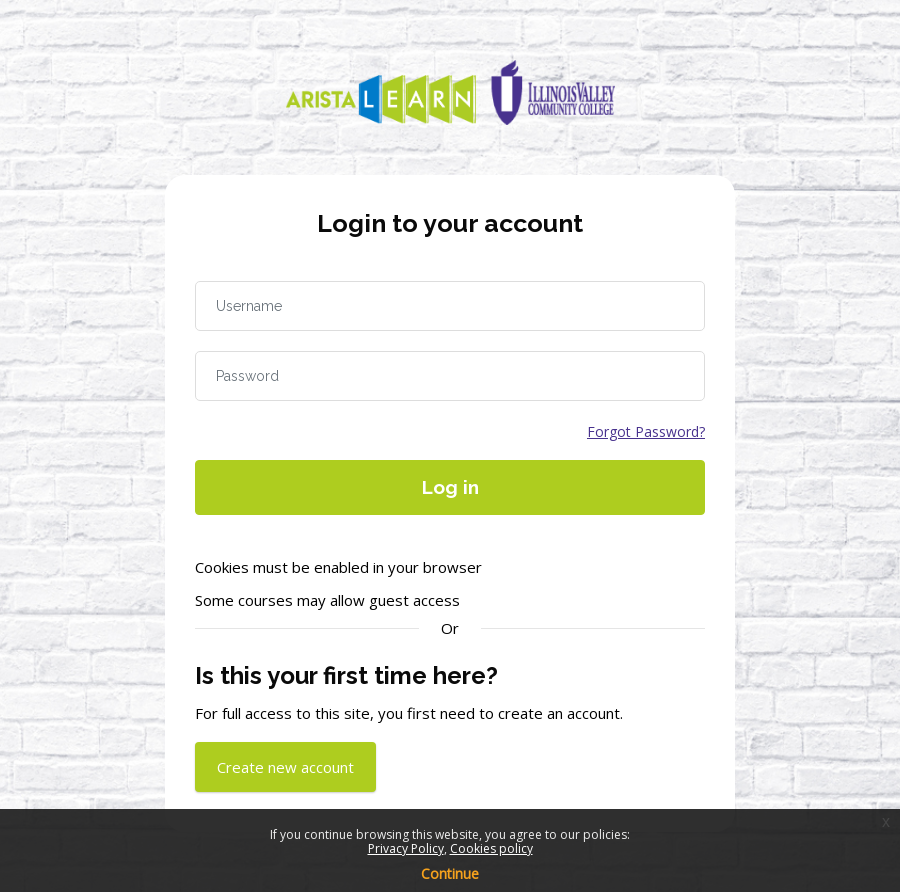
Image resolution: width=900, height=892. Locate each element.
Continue (450, 873)
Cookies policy (491, 848)
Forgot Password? (646, 431)
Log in (450, 487)
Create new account (285, 767)
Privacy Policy (406, 848)
